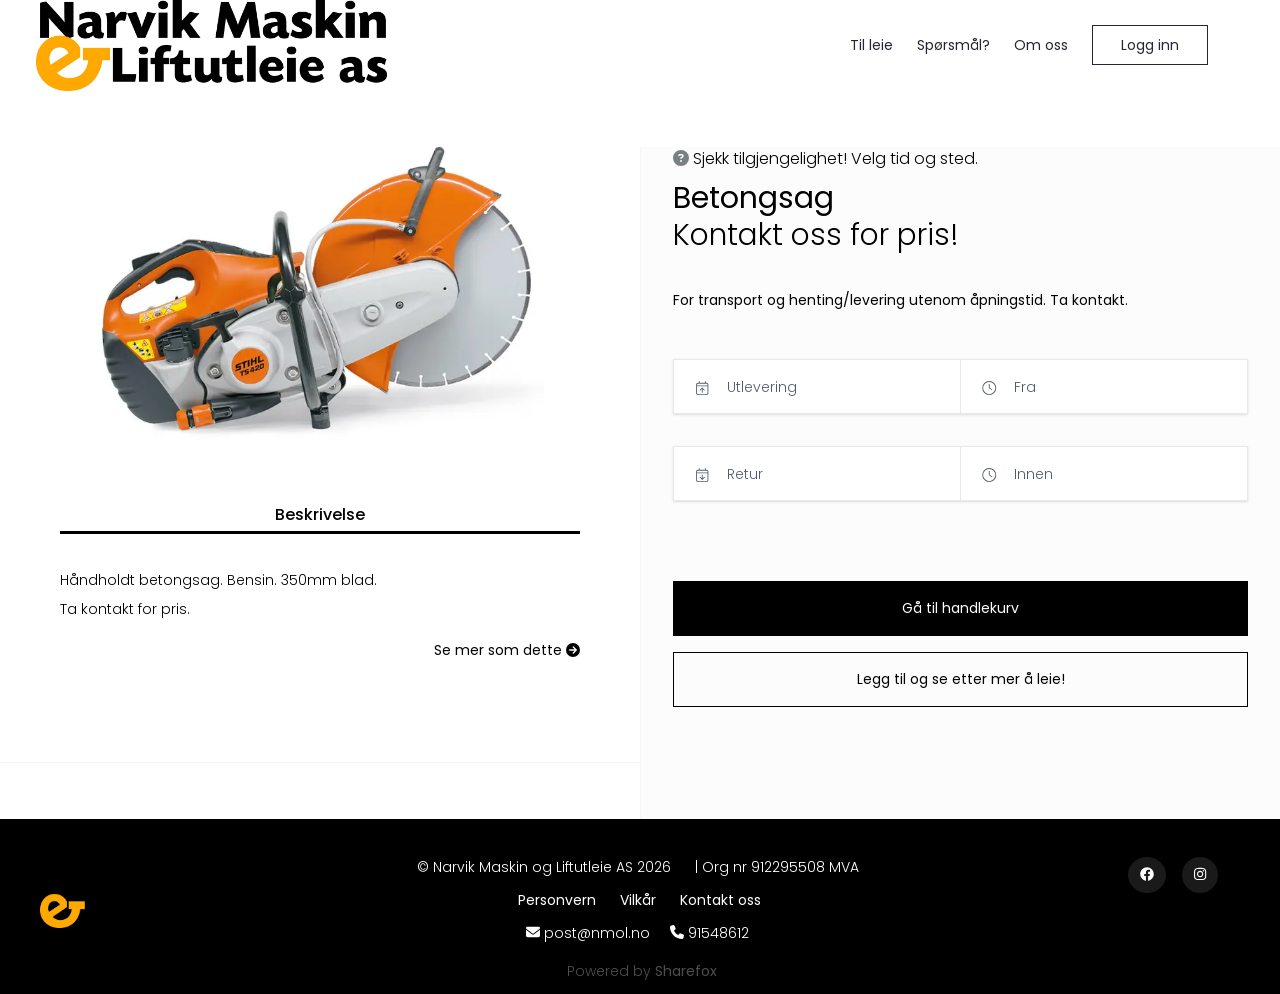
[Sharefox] (686, 971)
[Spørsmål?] (953, 45)
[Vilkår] (642, 900)
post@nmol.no (597, 933)
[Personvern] (561, 900)
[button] (1150, 45)
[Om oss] (1041, 45)
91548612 (718, 933)
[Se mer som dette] (507, 650)
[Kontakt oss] (720, 900)
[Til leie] (871, 45)
